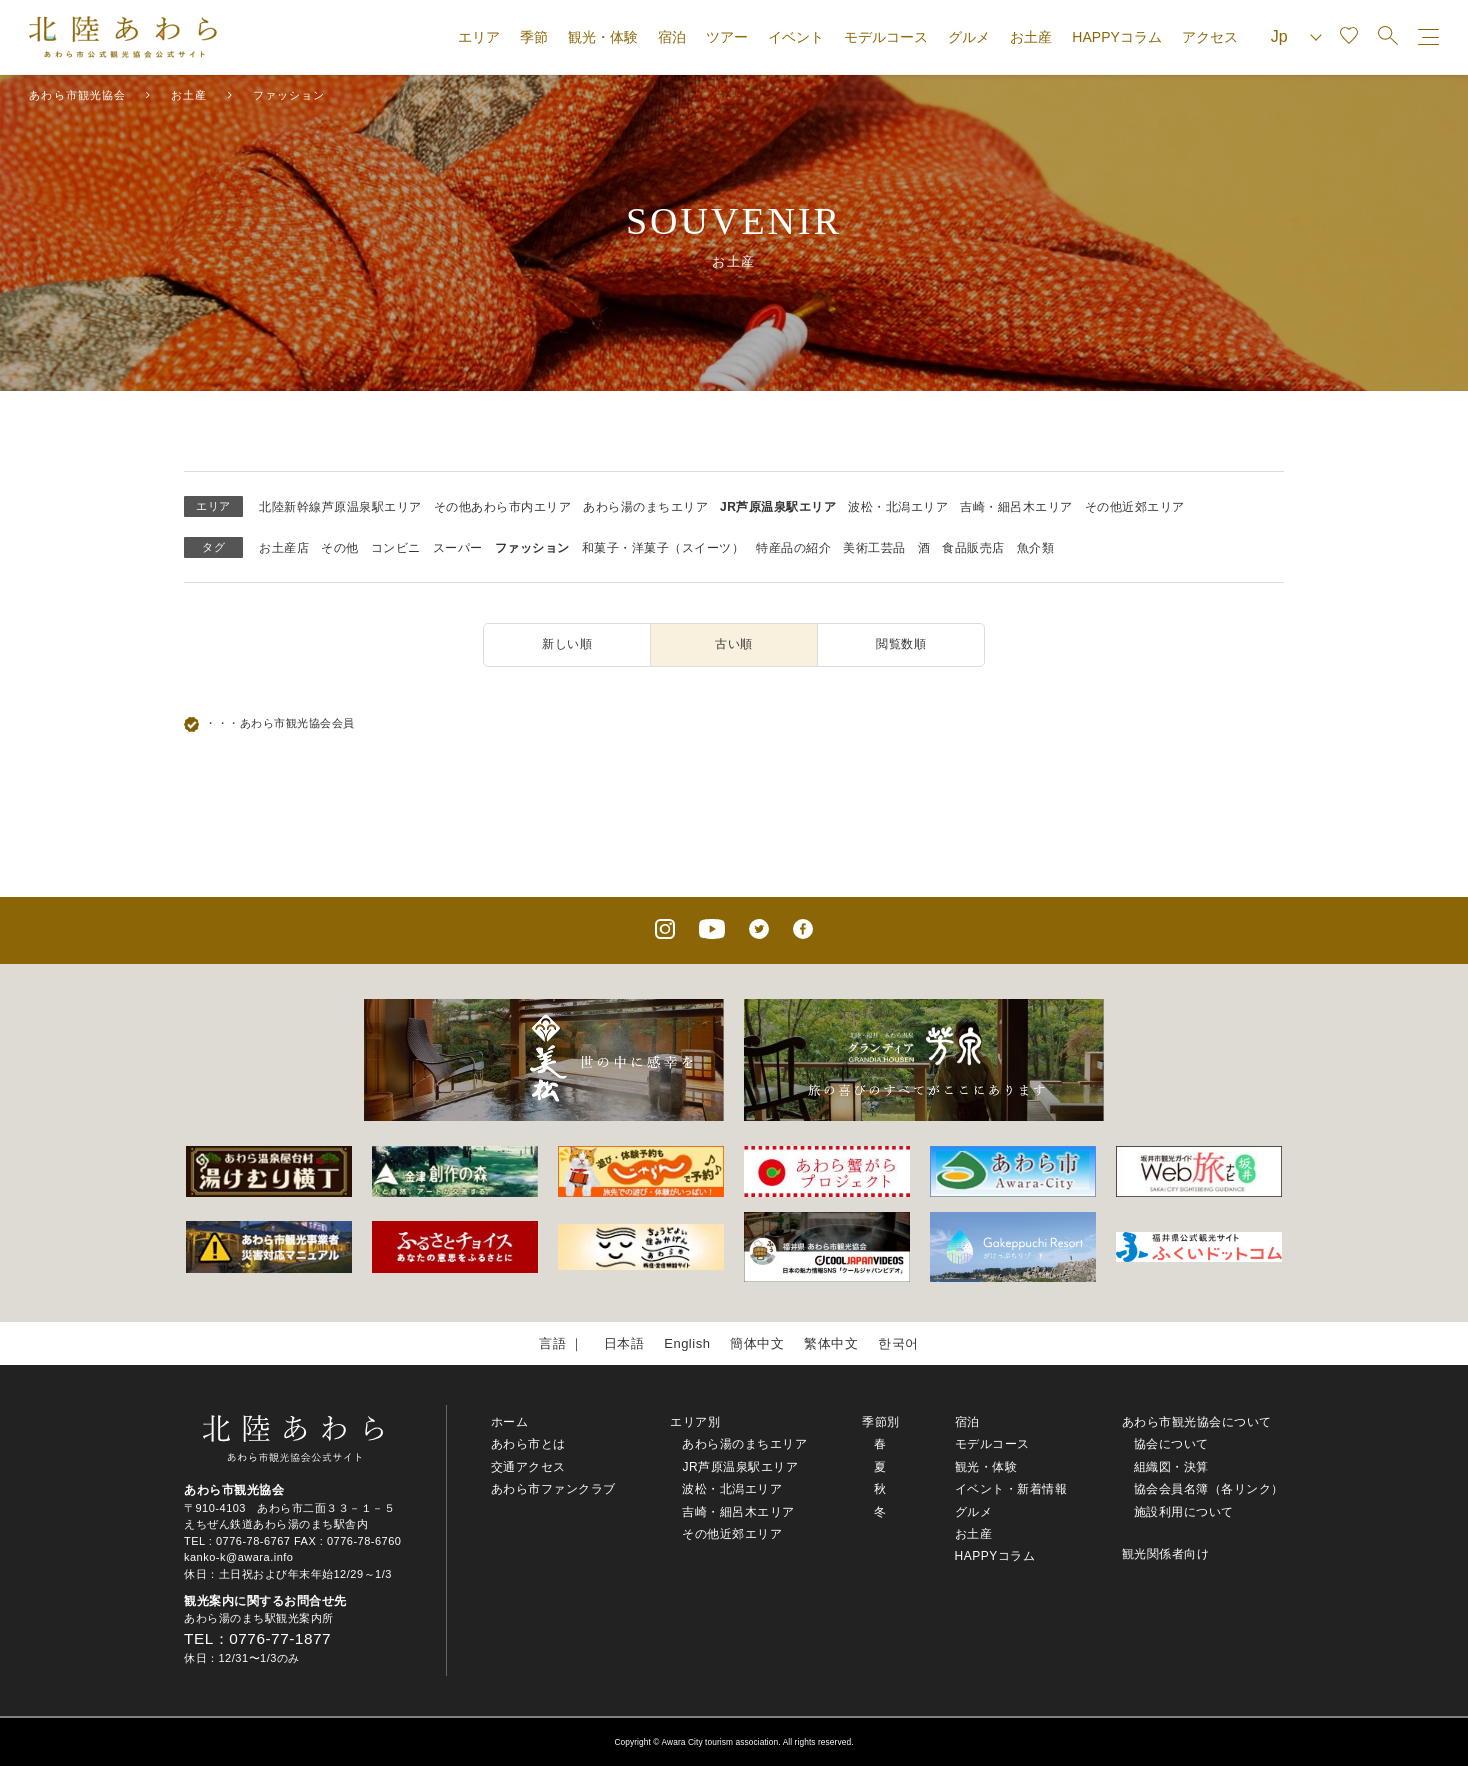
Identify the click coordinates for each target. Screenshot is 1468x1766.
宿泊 (672, 37)
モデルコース (886, 37)
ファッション (532, 548)
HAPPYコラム (1116, 37)
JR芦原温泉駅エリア (778, 507)
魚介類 (1036, 548)
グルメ (969, 37)
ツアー (727, 37)
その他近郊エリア (1135, 507)
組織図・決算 (1171, 1467)
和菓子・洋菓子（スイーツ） (663, 548)
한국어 (898, 1343)
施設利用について (1184, 1512)
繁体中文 (831, 1343)
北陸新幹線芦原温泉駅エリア (340, 507)
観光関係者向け (1166, 1554)
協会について (1171, 1444)
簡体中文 (757, 1343)
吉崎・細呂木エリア (1016, 507)
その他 (340, 548)
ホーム (510, 1422)
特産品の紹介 (793, 548)
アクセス (1210, 37)
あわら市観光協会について (1197, 1422)
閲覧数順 (901, 644)
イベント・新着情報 (1011, 1489)
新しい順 (567, 644)
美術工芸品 (874, 548)
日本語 (624, 1343)
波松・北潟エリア (898, 507)
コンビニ (396, 548)
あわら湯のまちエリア (645, 507)
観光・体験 (603, 37)
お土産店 (284, 548)
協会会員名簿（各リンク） (1209, 1489)
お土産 (1031, 37)
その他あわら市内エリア (503, 507)
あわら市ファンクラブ (553, 1489)
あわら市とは (528, 1444)
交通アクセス (528, 1467)
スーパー (458, 548)
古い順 (734, 644)
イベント (796, 37)
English (687, 1343)
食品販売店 (973, 548)
